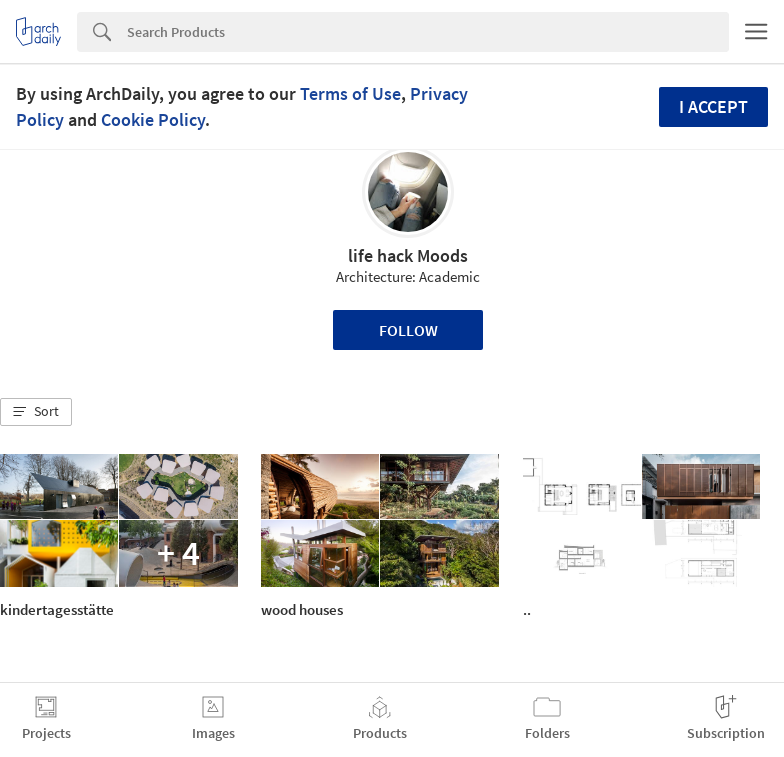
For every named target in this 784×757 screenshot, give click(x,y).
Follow (408, 330)
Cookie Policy (153, 119)
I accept (713, 106)
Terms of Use (350, 93)
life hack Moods (408, 255)
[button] (36, 412)
